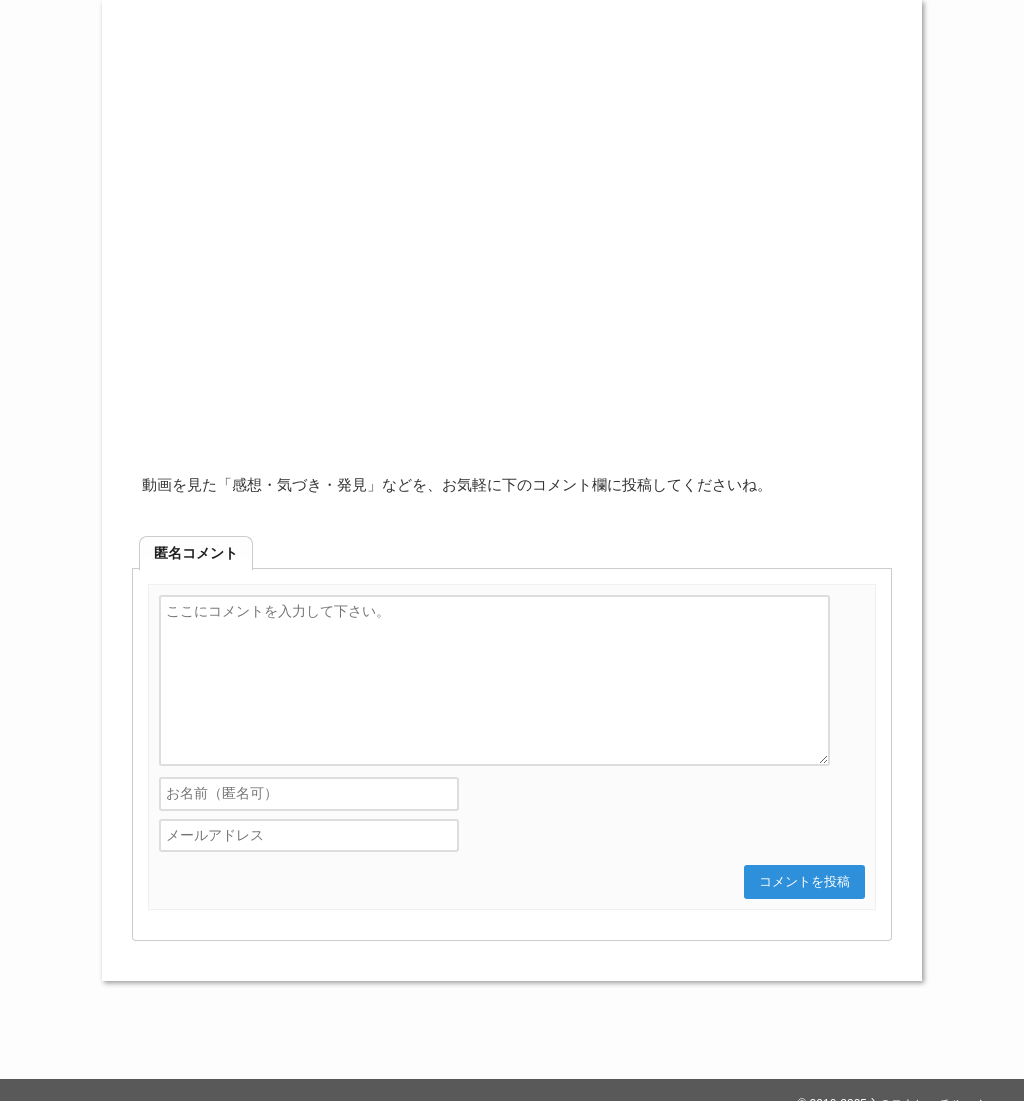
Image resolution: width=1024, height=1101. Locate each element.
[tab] (196, 553)
